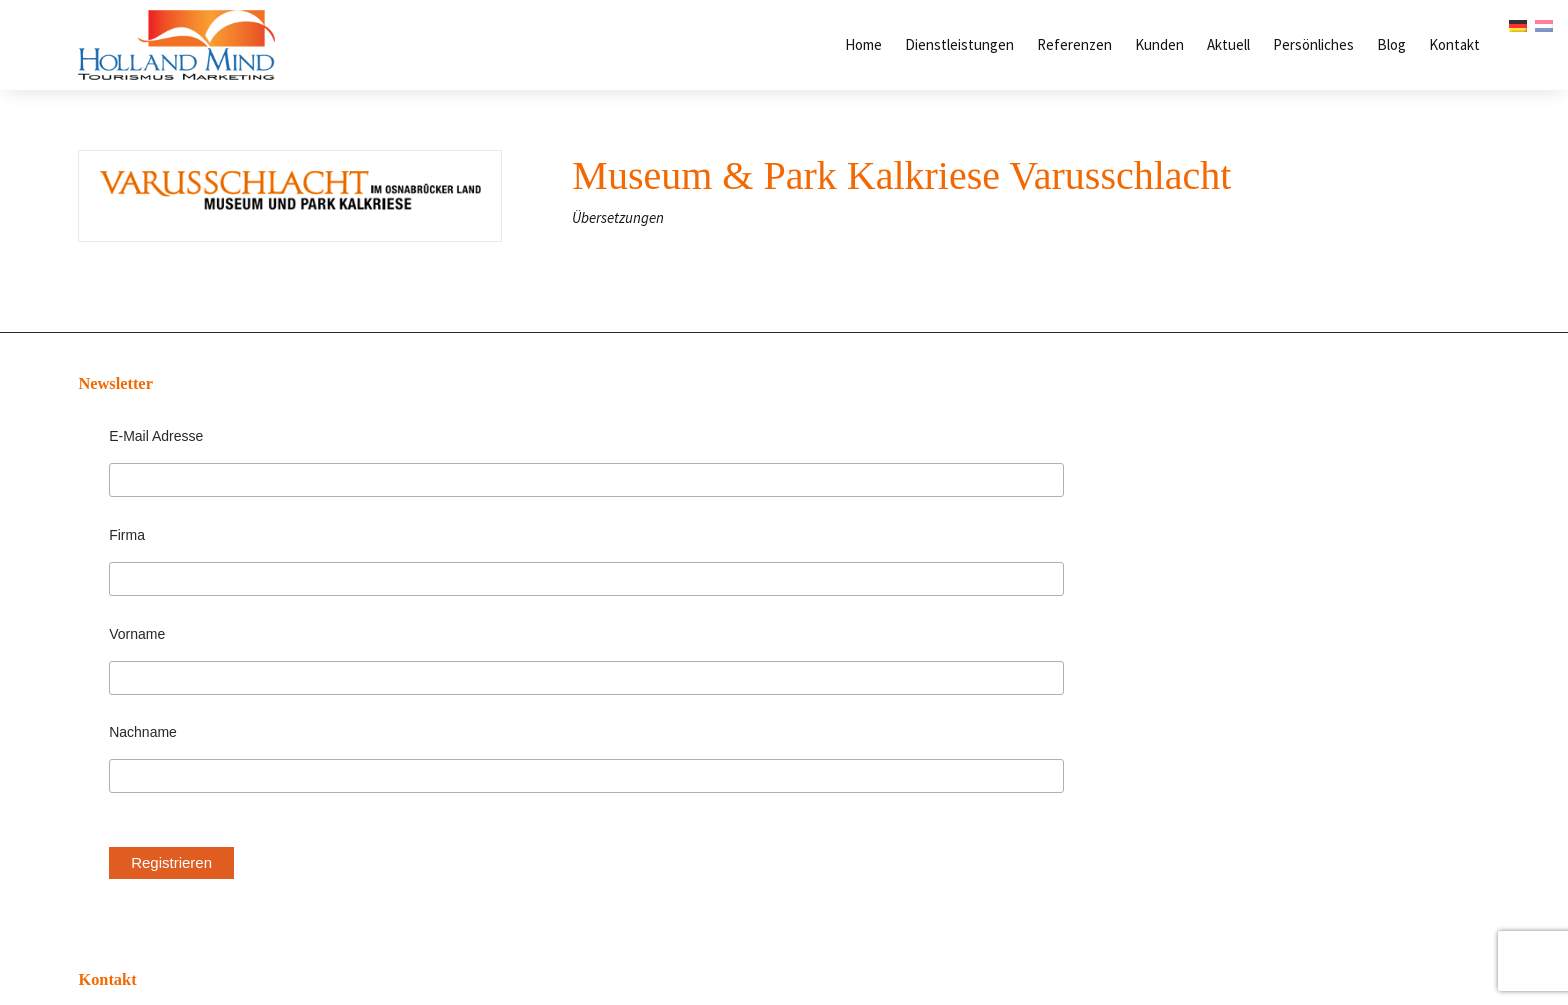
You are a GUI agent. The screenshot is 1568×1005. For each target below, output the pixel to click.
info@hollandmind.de (628, 527)
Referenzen (1074, 44)
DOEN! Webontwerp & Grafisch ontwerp (880, 940)
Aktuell (1228, 44)
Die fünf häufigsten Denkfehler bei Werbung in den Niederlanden (1294, 418)
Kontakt (1454, 44)
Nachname (125, 680)
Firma (109, 517)
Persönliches (1313, 44)
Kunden (1159, 44)
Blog (1391, 44)
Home (863, 44)
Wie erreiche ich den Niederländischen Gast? (1245, 552)
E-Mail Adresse (138, 436)
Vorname (119, 598)
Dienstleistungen (959, 44)
